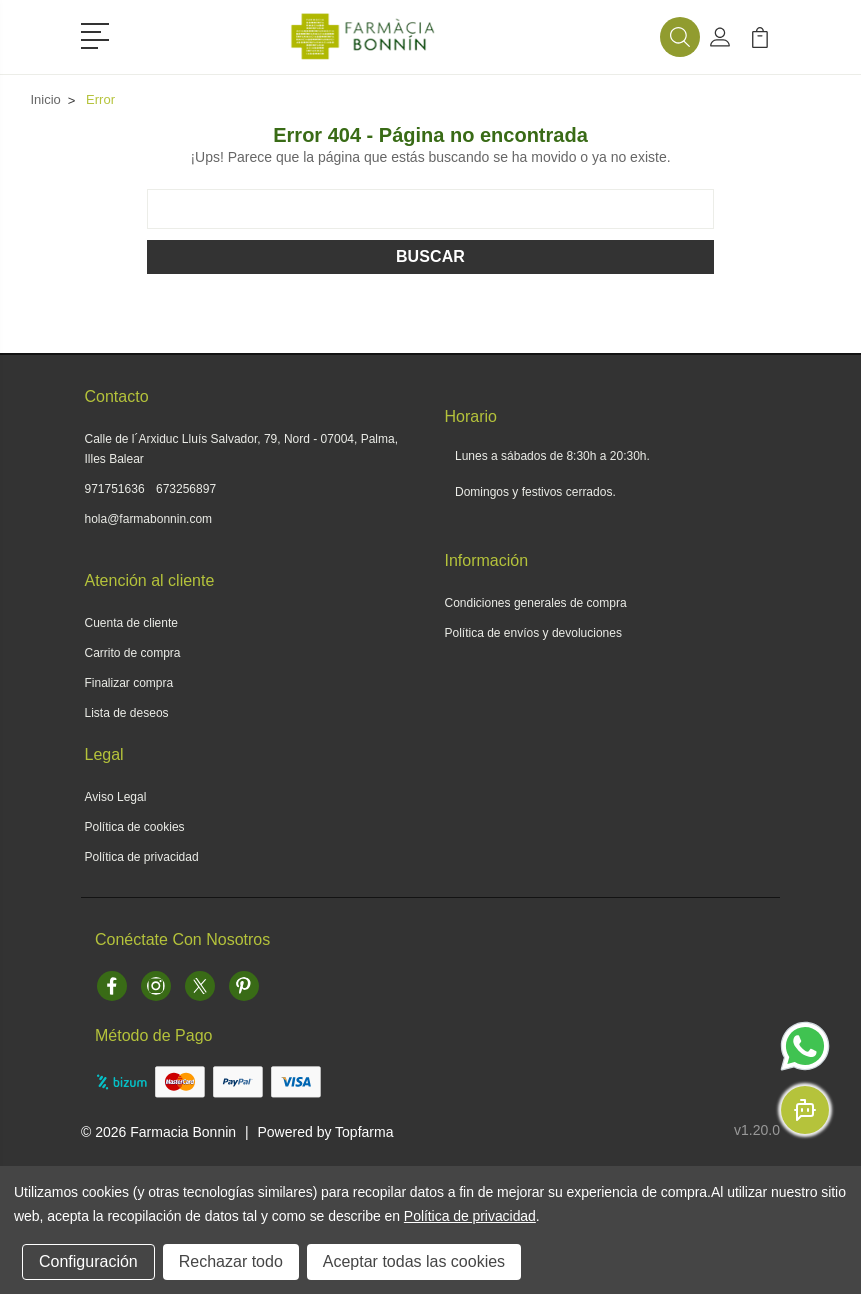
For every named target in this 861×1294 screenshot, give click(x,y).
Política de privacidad (142, 857)
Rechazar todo (231, 1261)
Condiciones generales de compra (536, 603)
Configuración (88, 1261)
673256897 (186, 489)
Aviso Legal (116, 797)
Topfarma (364, 1132)
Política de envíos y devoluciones (533, 633)
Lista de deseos (127, 713)
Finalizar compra (129, 683)
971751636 (115, 489)
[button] (98, 34)
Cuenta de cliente (131, 623)
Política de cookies (135, 827)
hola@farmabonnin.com (149, 519)
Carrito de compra (133, 653)
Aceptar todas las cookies (414, 1261)
